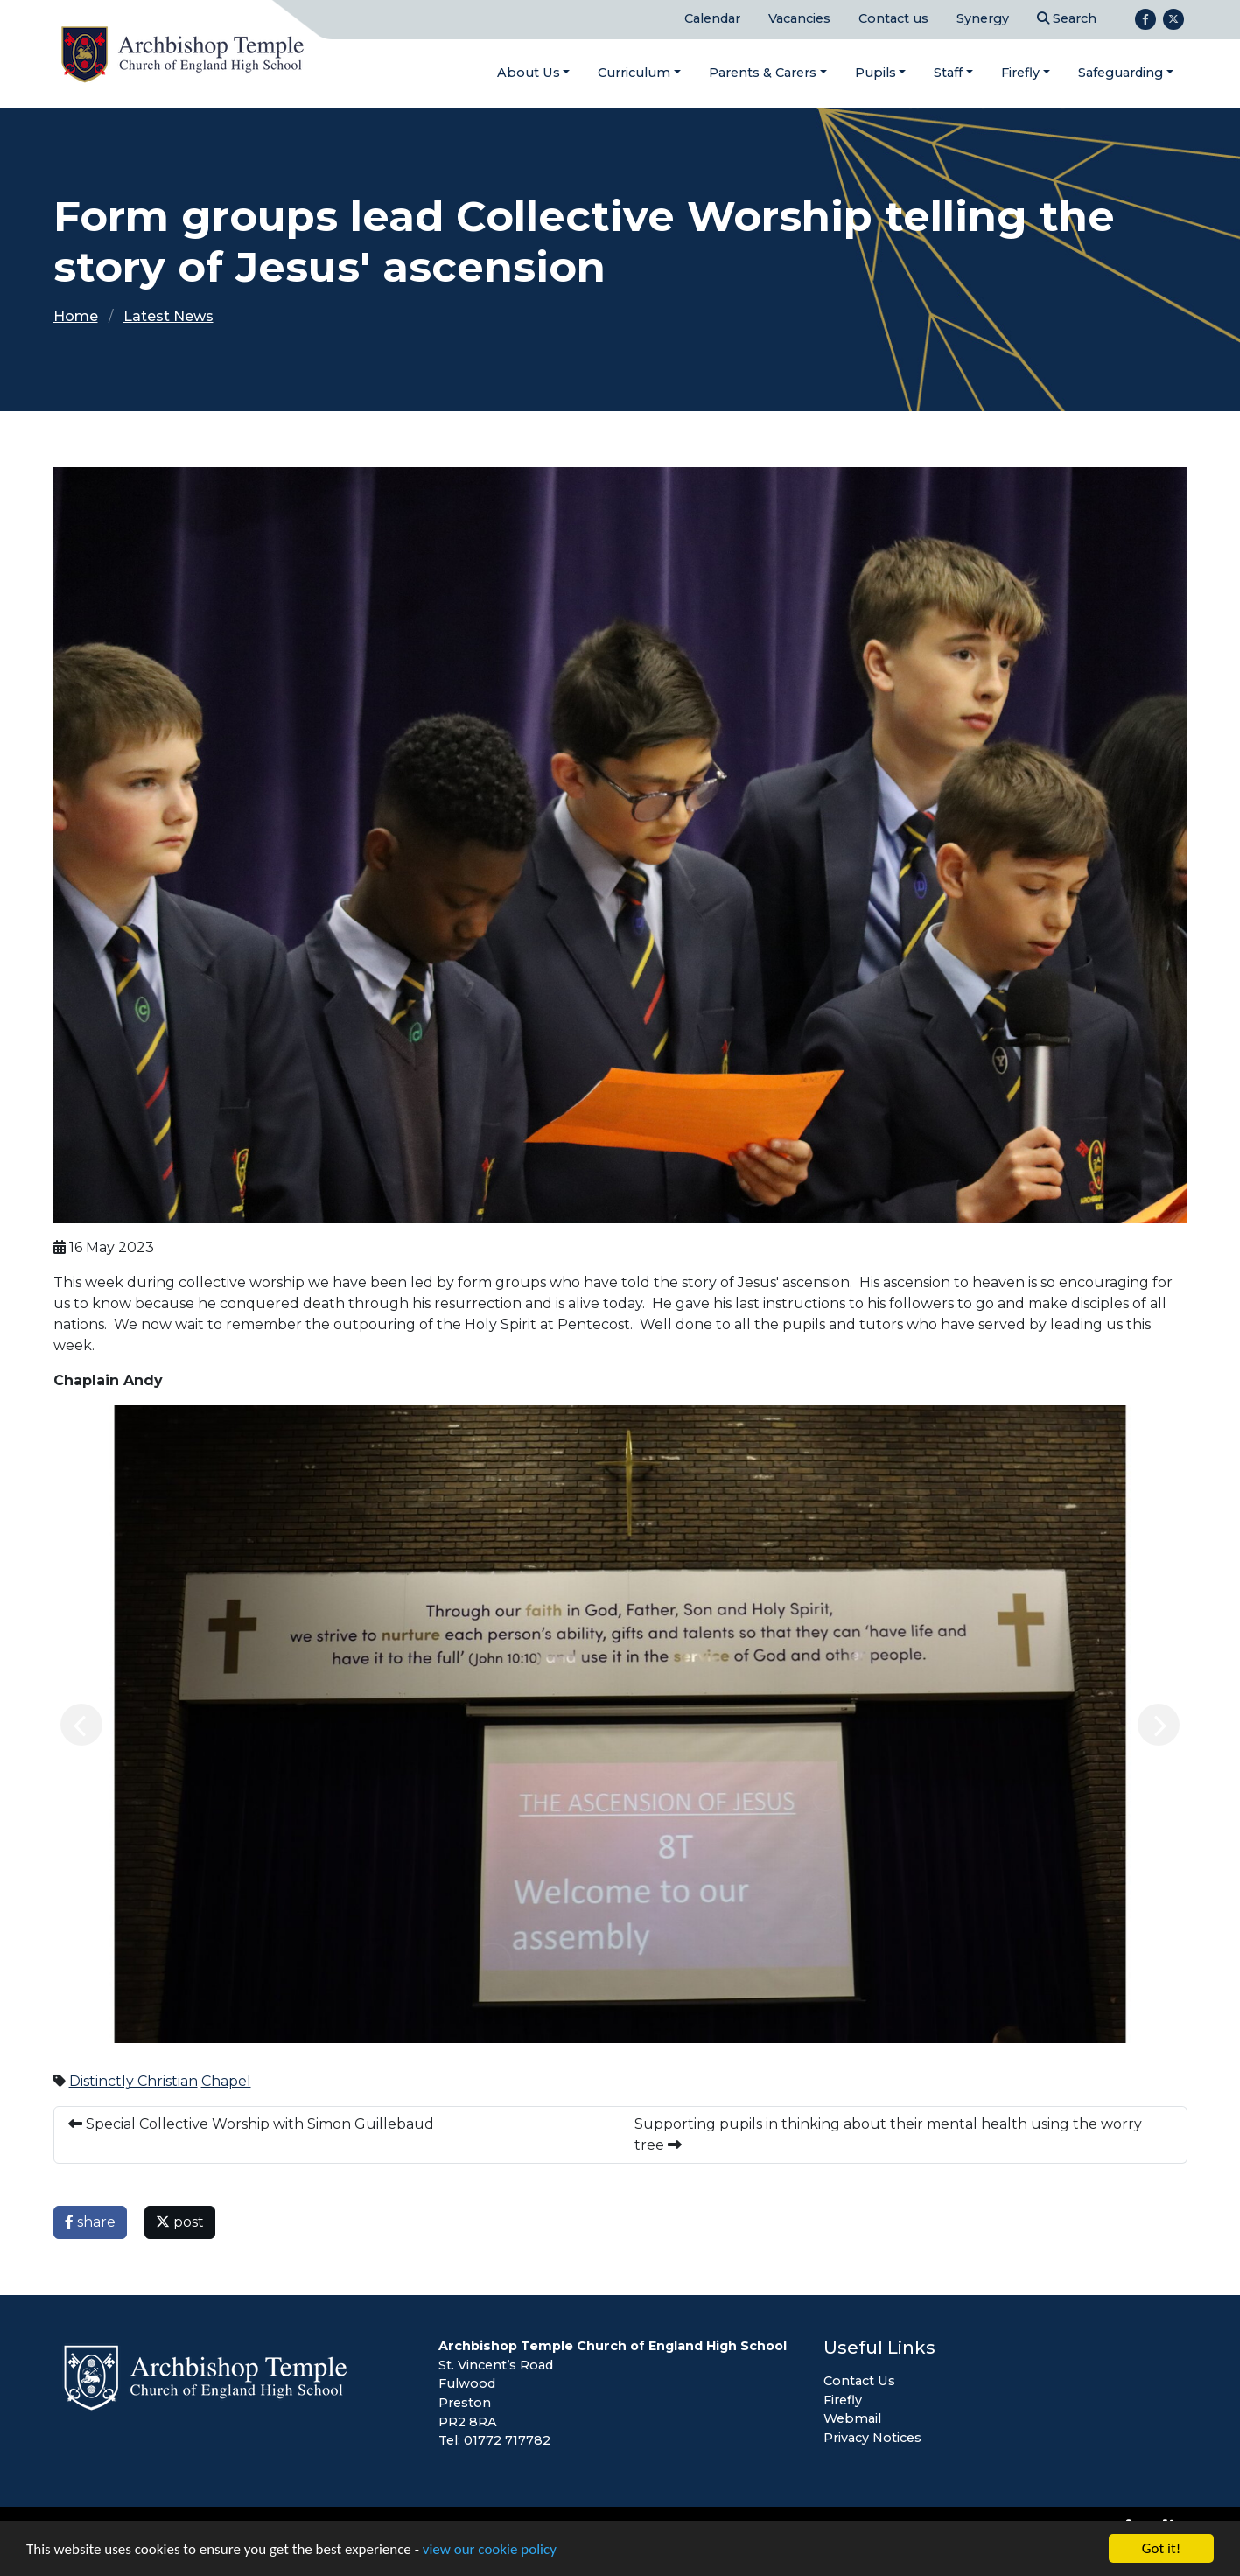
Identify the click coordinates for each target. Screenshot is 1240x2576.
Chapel (226, 2081)
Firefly (1020, 72)
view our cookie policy (490, 2549)
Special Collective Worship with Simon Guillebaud (251, 2124)
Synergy (982, 18)
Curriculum (634, 72)
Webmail (852, 2418)
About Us (528, 72)
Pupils (875, 72)
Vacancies (799, 18)
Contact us (893, 18)
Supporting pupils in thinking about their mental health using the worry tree (888, 2134)
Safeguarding (1120, 72)
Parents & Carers (762, 72)
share (90, 2222)
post (180, 2222)
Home (75, 316)
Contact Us (859, 2381)
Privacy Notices (872, 2438)
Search (1066, 18)
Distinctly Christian (133, 2081)
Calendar (712, 18)
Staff (948, 72)
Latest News (168, 316)
